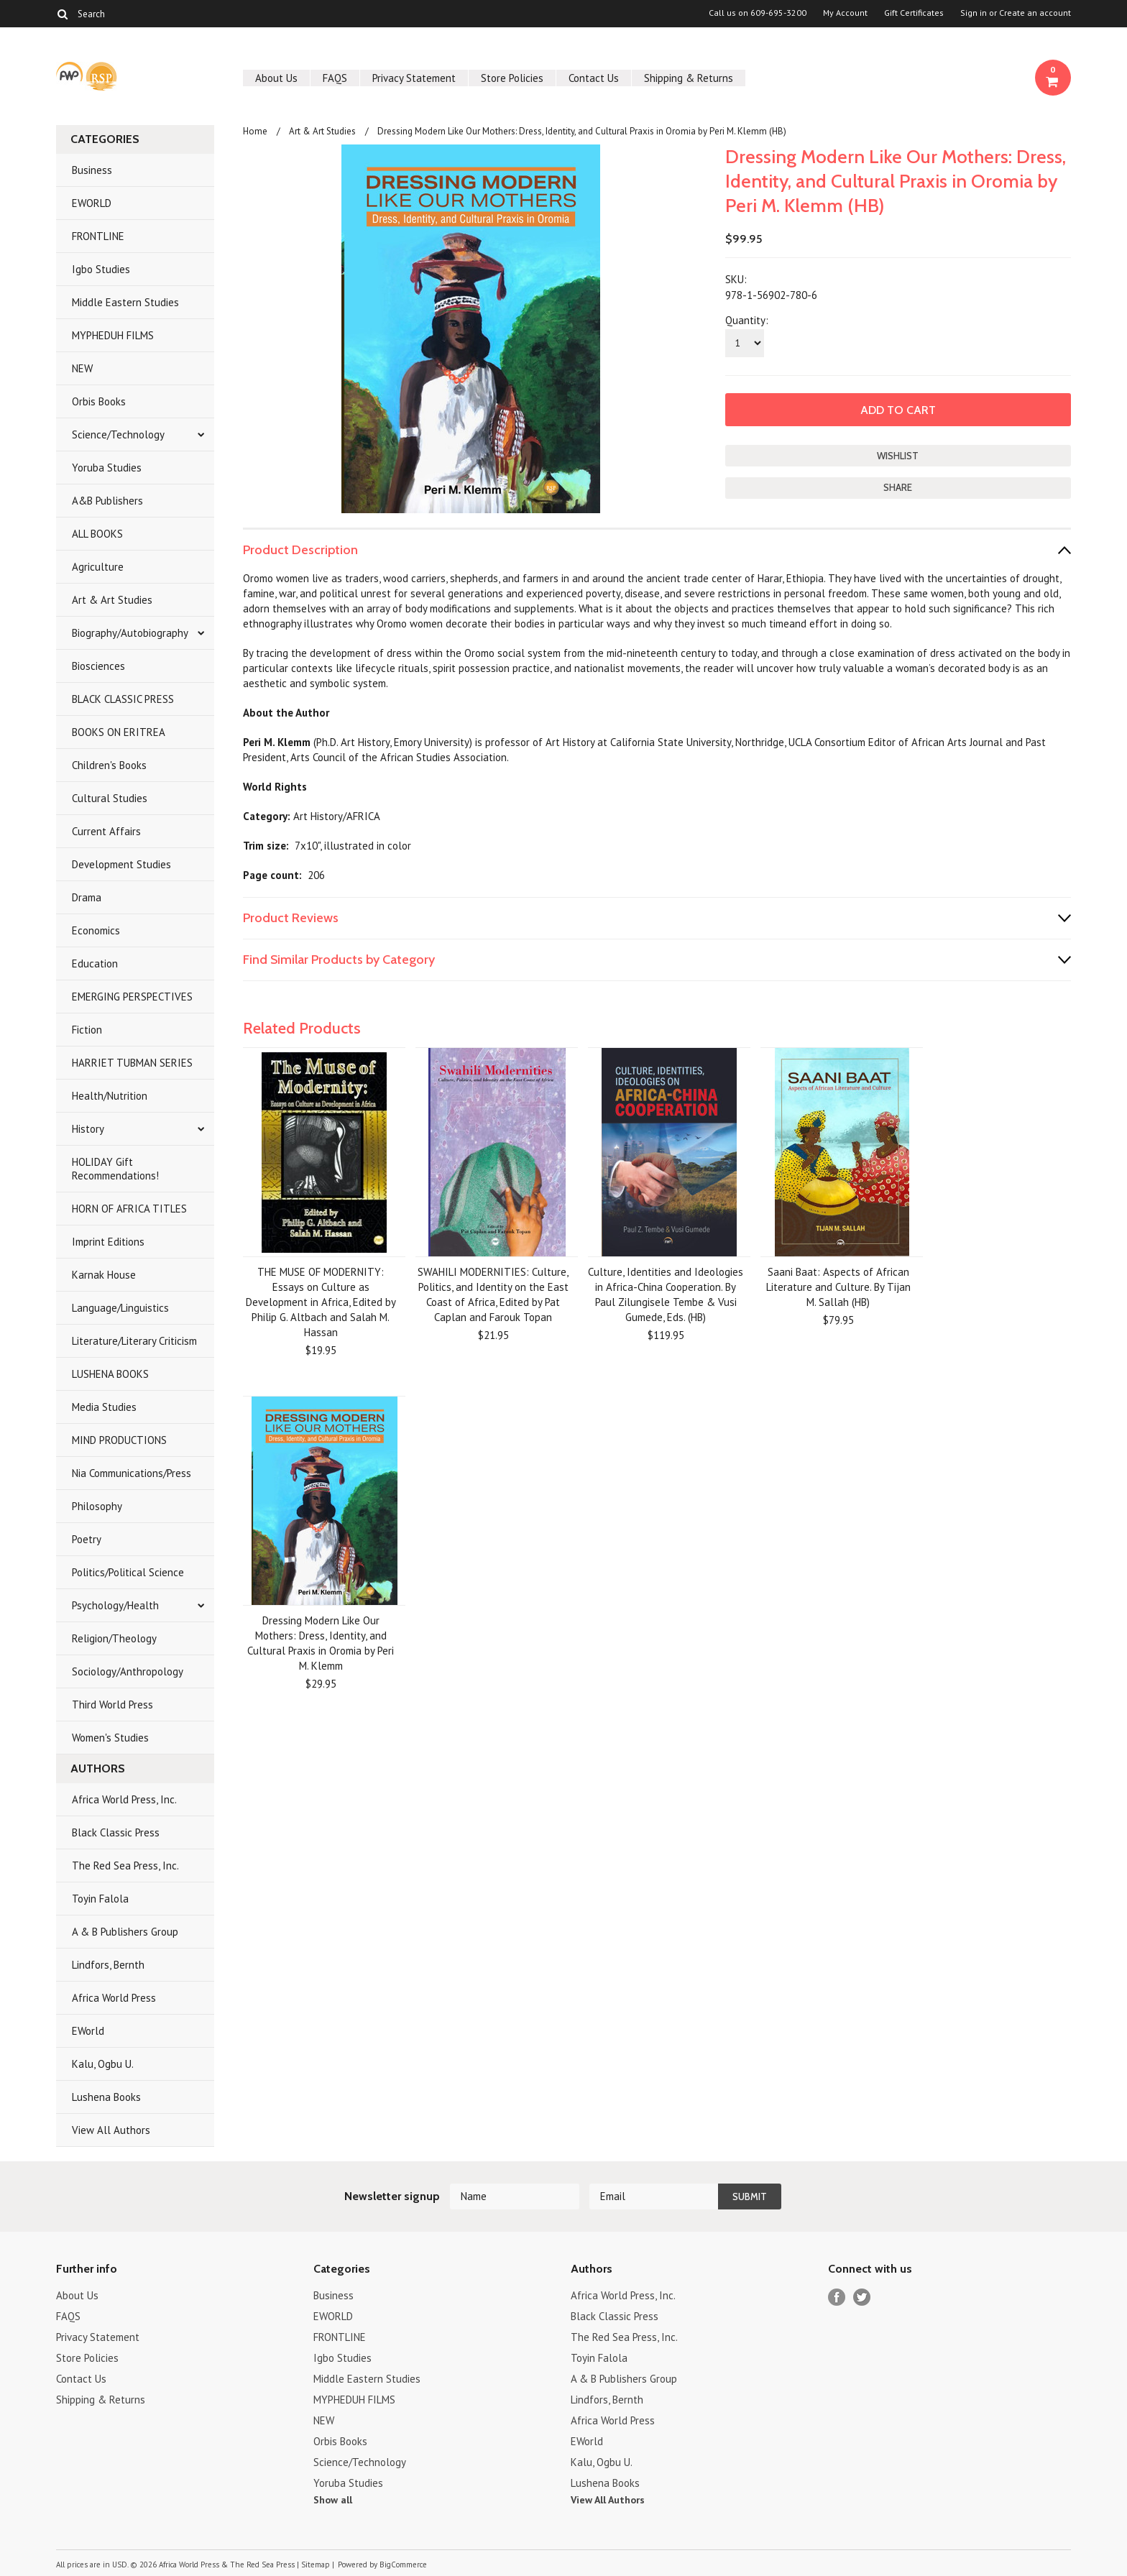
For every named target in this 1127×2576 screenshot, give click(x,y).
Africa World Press (114, 1998)
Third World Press (112, 1704)
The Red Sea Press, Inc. (125, 1865)
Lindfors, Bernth (108, 1965)
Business (92, 170)
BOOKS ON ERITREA (118, 732)
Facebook (837, 2297)
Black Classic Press (116, 1832)
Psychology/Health (115, 1605)
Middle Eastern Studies (125, 302)
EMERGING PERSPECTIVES (132, 996)
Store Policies (512, 78)
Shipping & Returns (688, 78)
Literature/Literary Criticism (134, 1341)
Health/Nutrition (109, 1096)
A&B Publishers (107, 500)
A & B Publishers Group (125, 1931)
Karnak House (104, 1275)
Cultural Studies (109, 798)
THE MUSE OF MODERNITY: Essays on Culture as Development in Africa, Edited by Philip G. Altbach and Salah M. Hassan (321, 1302)
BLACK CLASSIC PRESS (123, 699)
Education (95, 963)
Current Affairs (106, 831)
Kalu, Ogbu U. (103, 2064)
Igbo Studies (101, 269)
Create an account (1035, 13)
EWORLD (91, 203)
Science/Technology (118, 434)
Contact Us (594, 78)
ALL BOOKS (97, 533)
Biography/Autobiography (130, 633)
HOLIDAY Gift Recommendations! (115, 1168)
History (88, 1129)
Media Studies (104, 1407)
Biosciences (98, 666)
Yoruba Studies (107, 467)
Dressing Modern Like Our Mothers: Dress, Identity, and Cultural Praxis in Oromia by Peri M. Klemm (320, 1643)
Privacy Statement (414, 78)
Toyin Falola (100, 1898)
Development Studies (121, 864)
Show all (332, 2499)
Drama (86, 897)
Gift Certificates (914, 13)
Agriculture (98, 567)
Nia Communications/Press (131, 1473)
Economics (96, 930)
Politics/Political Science (128, 1572)
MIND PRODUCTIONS (119, 1440)
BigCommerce (403, 2564)
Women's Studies (110, 1737)
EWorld (88, 2031)
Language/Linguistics (120, 1308)
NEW (82, 368)
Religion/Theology (114, 1638)
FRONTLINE (98, 236)
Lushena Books (106, 2097)
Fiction (87, 1029)
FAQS (335, 78)
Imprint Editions (108, 1241)
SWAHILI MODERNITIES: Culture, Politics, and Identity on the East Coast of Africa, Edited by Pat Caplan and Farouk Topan (493, 1294)
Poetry (86, 1539)
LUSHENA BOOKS (110, 1374)
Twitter (862, 2297)
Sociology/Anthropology (127, 1671)
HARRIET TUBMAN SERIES (132, 1063)
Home (255, 131)
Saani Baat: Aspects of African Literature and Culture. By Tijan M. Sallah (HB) (838, 1287)
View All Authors (111, 2130)
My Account (845, 13)
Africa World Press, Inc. (124, 1799)
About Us (276, 78)
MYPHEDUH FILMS (113, 335)
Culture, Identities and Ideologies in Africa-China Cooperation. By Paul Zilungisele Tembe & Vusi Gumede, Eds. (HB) (665, 1294)
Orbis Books (99, 401)
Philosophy (97, 1506)
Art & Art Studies (112, 600)
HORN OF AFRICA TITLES (129, 1208)
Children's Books (109, 765)
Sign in (973, 13)
